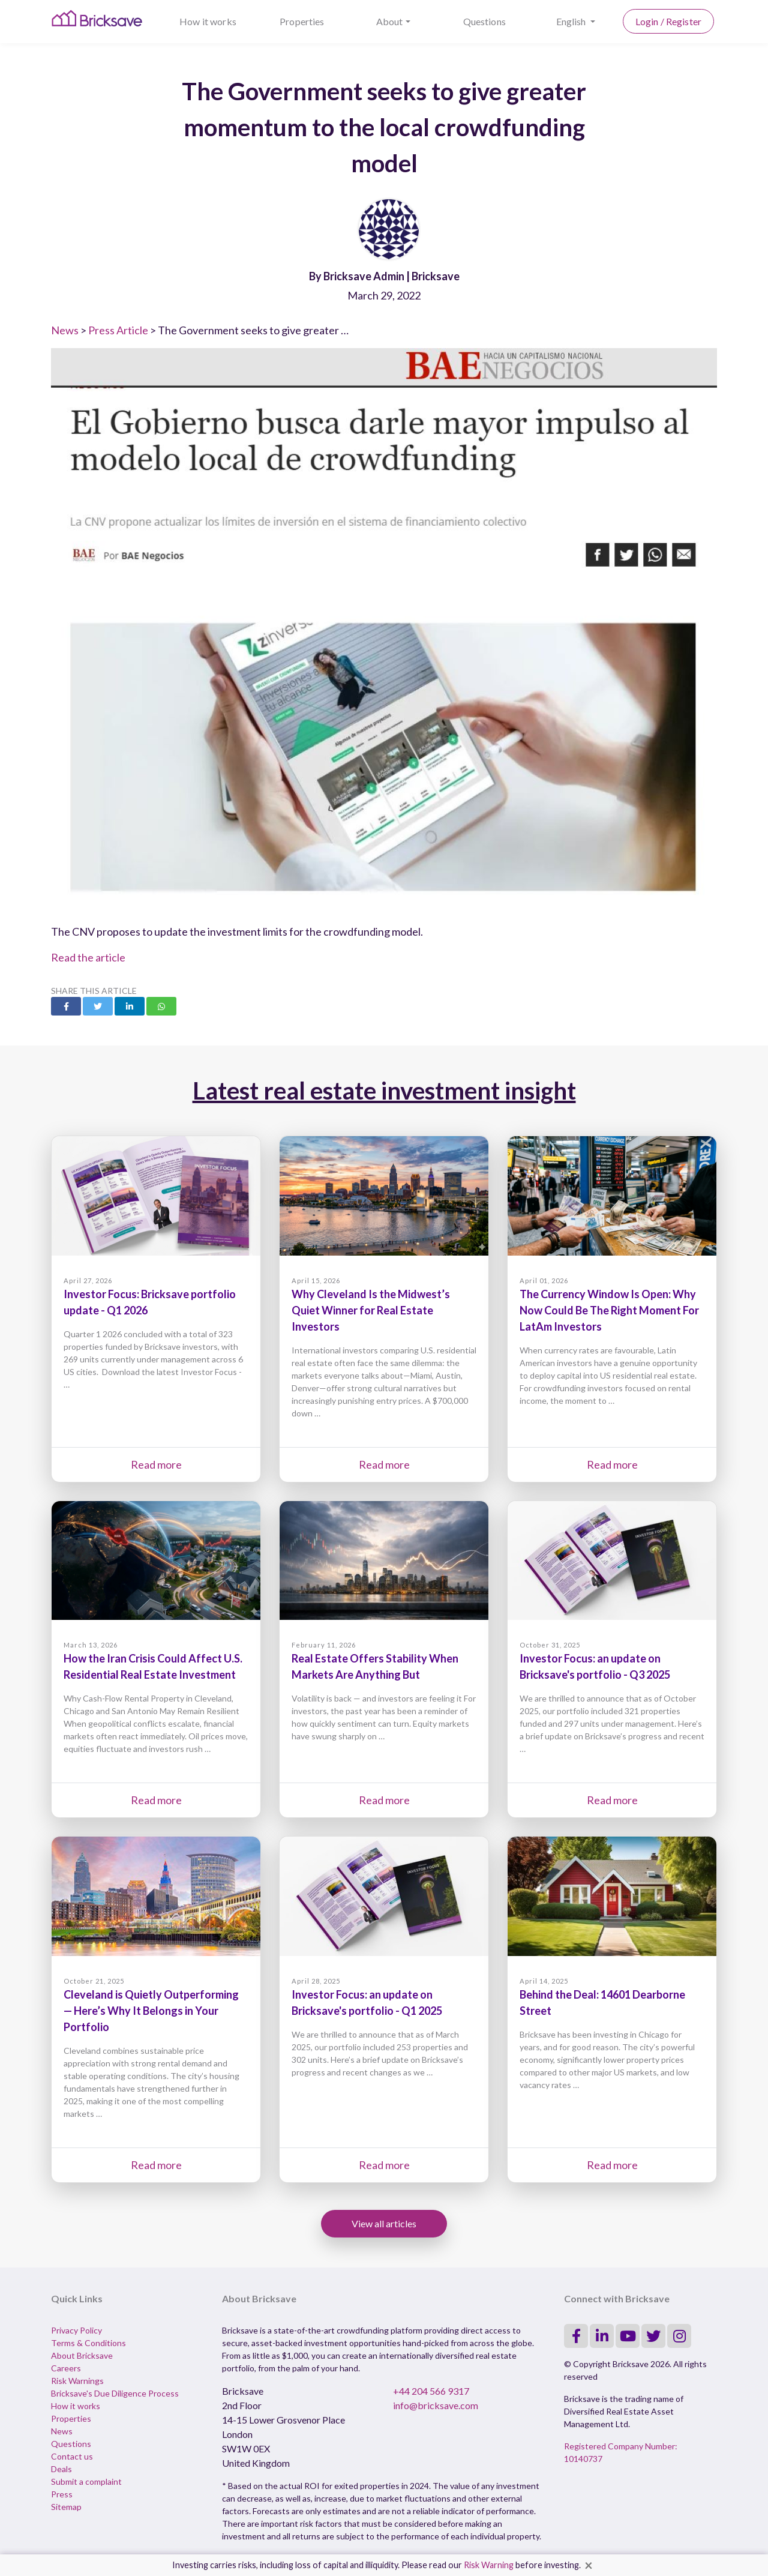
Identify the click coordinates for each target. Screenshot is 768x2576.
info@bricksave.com (435, 2405)
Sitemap (66, 2507)
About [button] (389, 21)
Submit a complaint (86, 2481)
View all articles (384, 2223)
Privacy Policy (76, 2330)
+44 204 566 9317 (431, 2391)
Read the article (88, 957)
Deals (61, 2469)
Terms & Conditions (88, 2343)
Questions (484, 21)
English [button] (572, 21)
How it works (207, 21)
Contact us (72, 2456)
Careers (66, 2368)
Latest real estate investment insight (384, 1090)
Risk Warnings (77, 2381)
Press (62, 2494)
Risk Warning (489, 2565)
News (65, 330)
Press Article (118, 330)
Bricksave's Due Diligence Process (115, 2393)
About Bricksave (82, 2355)
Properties (302, 21)
